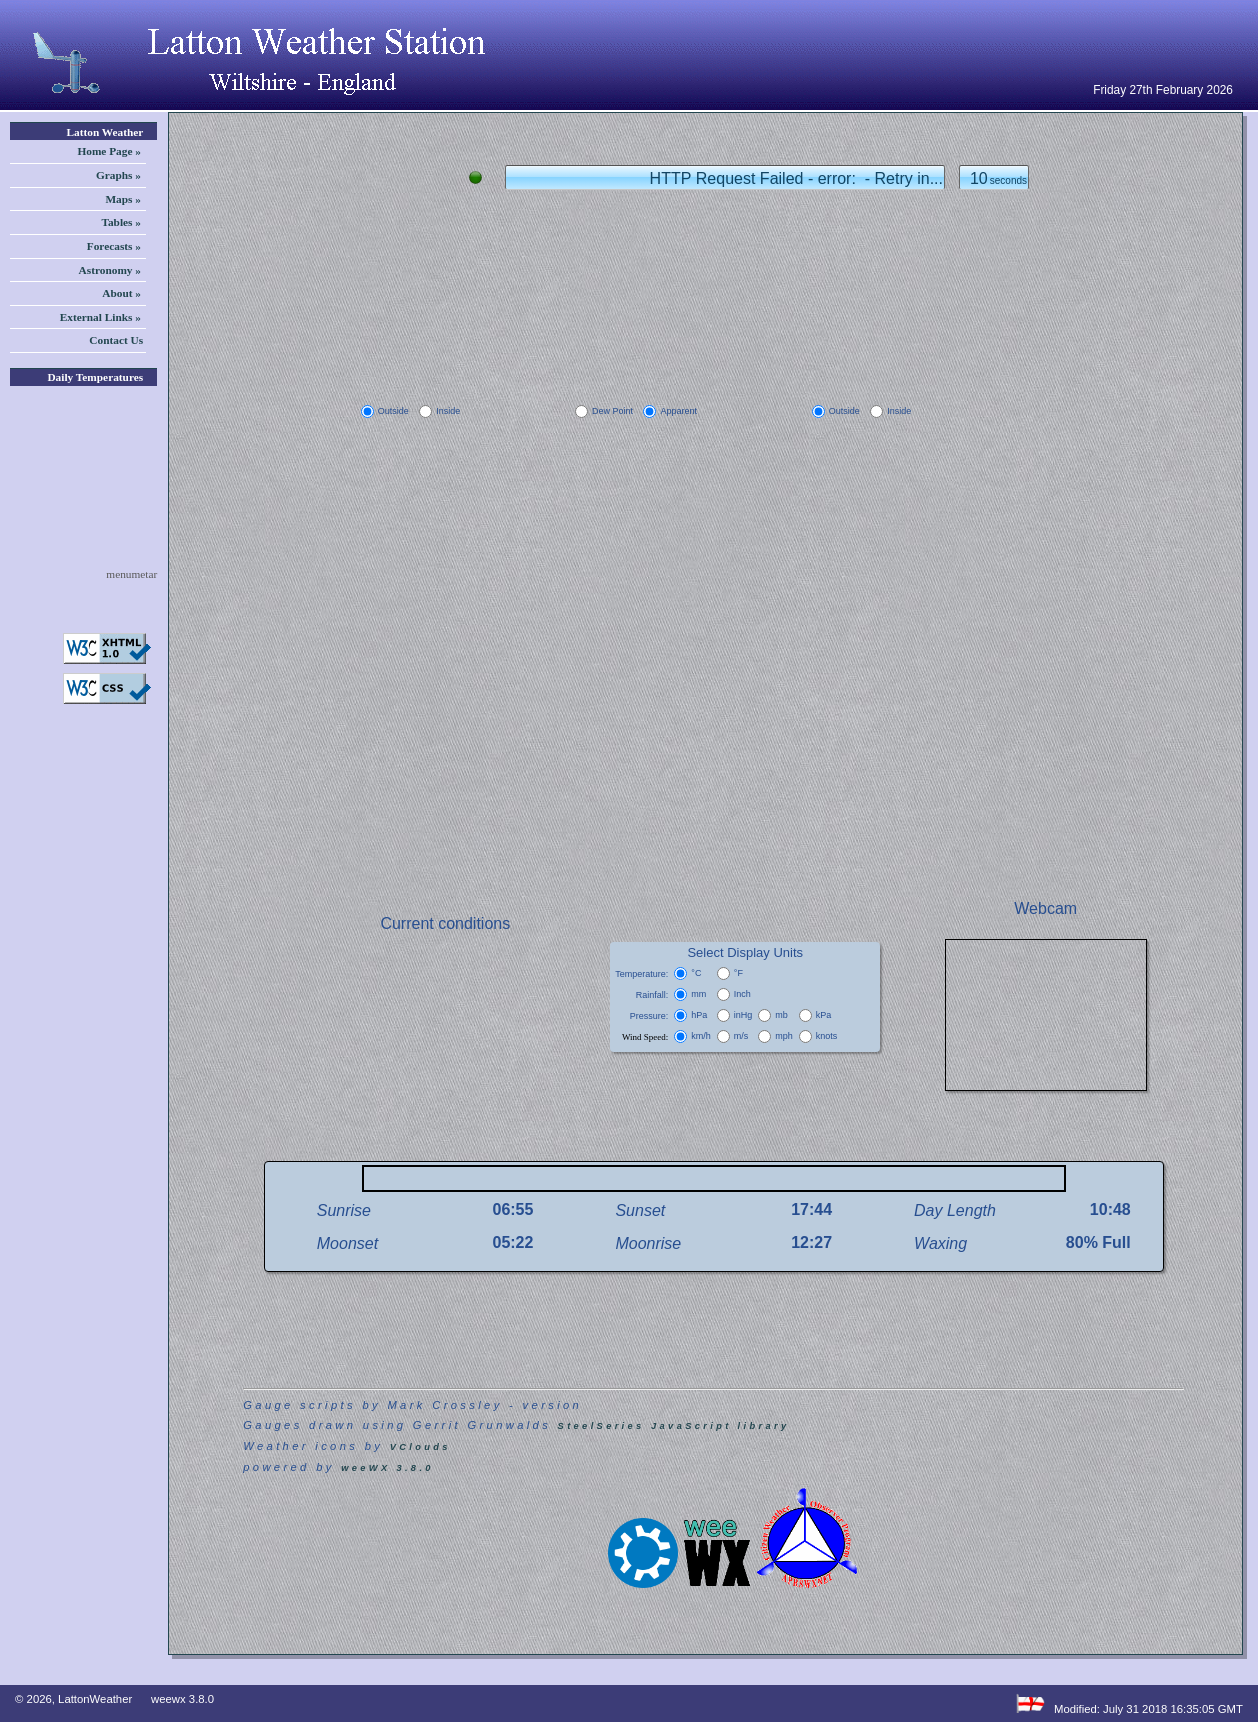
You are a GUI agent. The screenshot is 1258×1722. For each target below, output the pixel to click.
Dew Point (612, 411)
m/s (741, 1036)
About (121, 293)
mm (698, 994)
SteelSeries (601, 1426)
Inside (448, 411)
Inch (742, 994)
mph (784, 1036)
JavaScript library (720, 1426)
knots (827, 1036)
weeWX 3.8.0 (387, 1468)
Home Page (109, 151)
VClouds (420, 1447)
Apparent (678, 411)
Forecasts (114, 246)
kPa (824, 1015)
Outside (393, 411)
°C (696, 973)
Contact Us (117, 340)
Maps (123, 199)
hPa (699, 1015)
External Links (100, 317)
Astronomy (110, 270)
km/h (701, 1036)
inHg (743, 1015)
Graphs (118, 175)
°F (738, 973)
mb (781, 1015)
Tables (121, 222)
